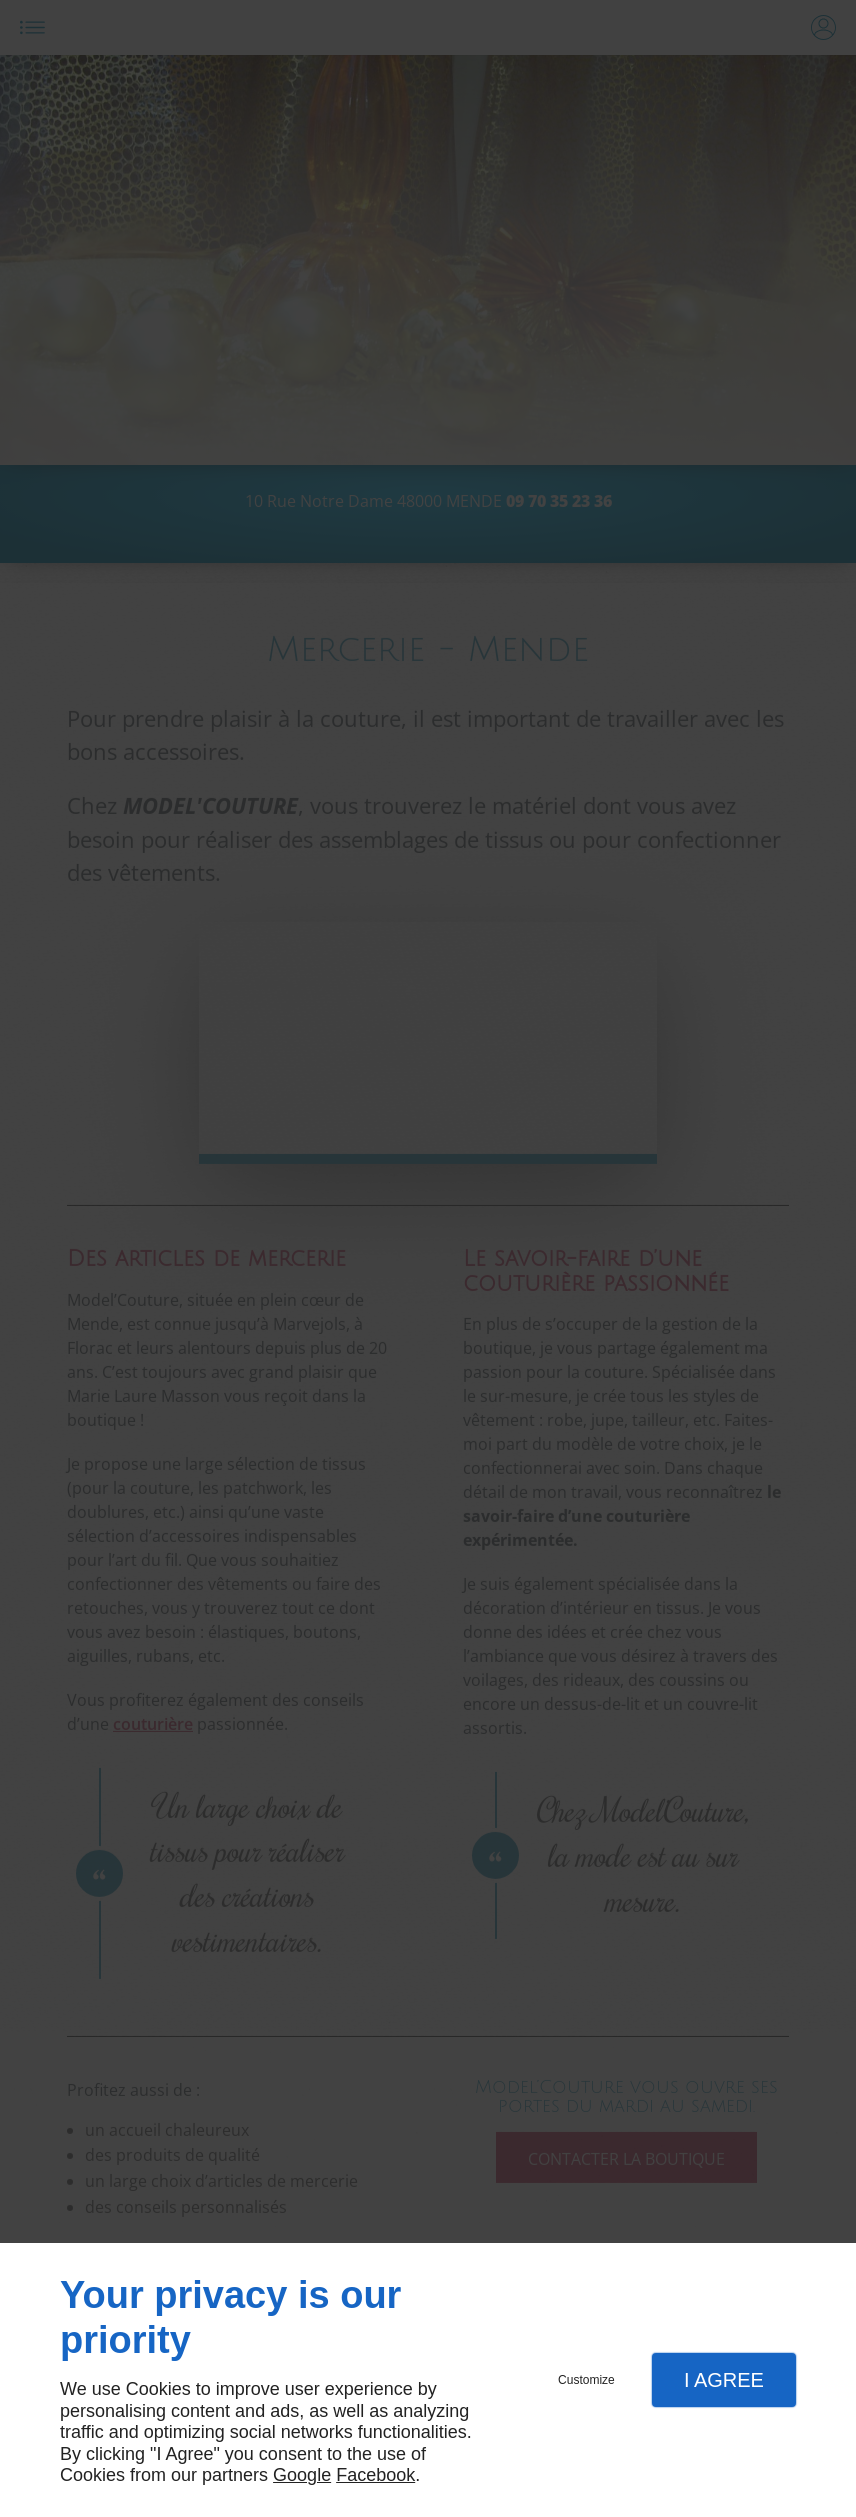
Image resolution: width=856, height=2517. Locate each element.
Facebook (375, 2475)
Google (302, 2475)
